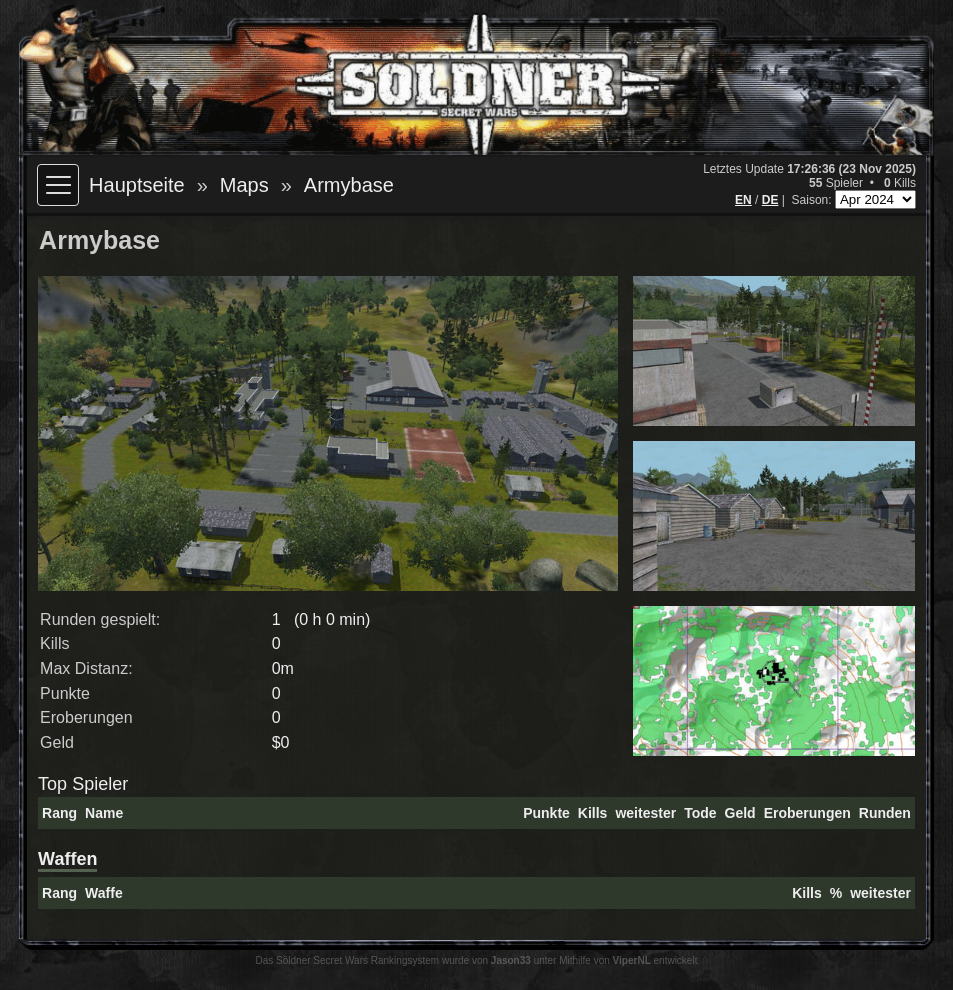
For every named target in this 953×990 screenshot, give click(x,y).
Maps (244, 185)
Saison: (813, 200)
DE (770, 200)
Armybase (349, 185)
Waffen (67, 859)
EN (743, 200)
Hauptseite (137, 185)
